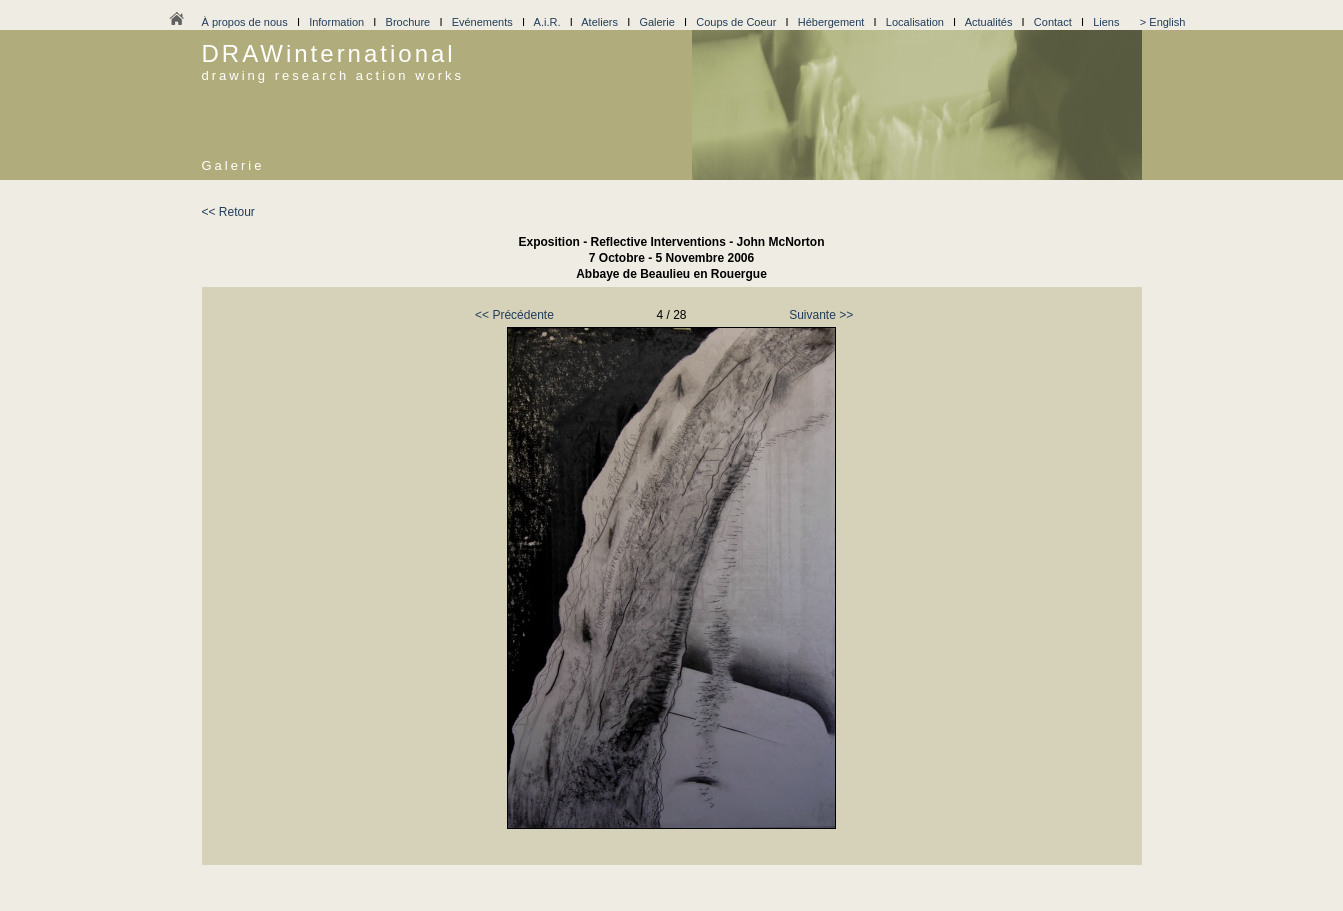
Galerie (656, 22)
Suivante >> (821, 315)
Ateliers (599, 22)
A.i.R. (547, 22)
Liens (1106, 22)
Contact (1053, 22)
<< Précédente (514, 315)
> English (1163, 22)
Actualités (989, 22)
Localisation (915, 22)
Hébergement (831, 22)
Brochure (408, 22)
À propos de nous (245, 22)
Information (336, 22)
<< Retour (228, 212)
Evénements (482, 22)
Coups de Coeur (736, 22)
